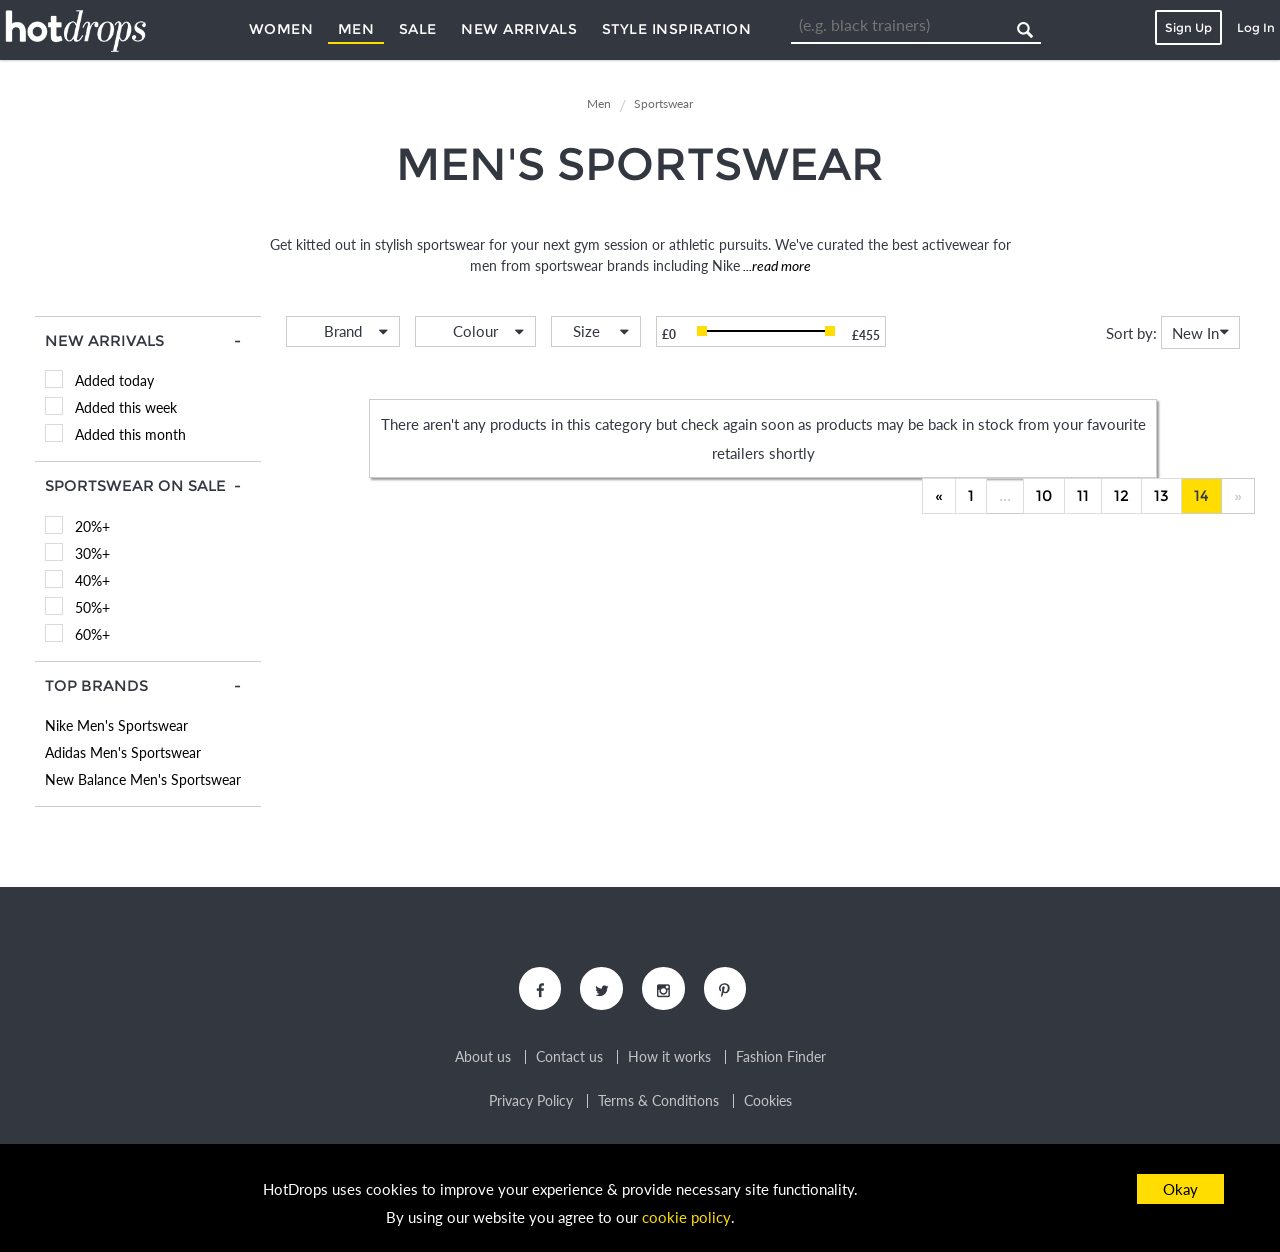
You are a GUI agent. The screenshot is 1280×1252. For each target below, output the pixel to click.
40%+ (92, 580)
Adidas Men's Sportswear (123, 752)
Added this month (130, 434)
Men (356, 29)
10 (1044, 495)
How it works (669, 1059)
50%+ (92, 607)
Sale (418, 29)
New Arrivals (519, 29)
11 (1083, 495)
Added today (114, 380)
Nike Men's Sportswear (116, 725)
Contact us (569, 1059)
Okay (1180, 1189)
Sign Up (1188, 27)
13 (1161, 495)
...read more (775, 265)
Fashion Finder (781, 1059)
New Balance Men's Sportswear (143, 779)
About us (483, 1059)
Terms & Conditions (658, 1103)
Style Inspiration (677, 29)
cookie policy (687, 1218)
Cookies (768, 1103)
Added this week (126, 407)
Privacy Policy (531, 1103)
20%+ (92, 526)
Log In (1256, 27)
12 (1121, 495)
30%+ (92, 553)
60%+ (92, 634)
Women (281, 29)
